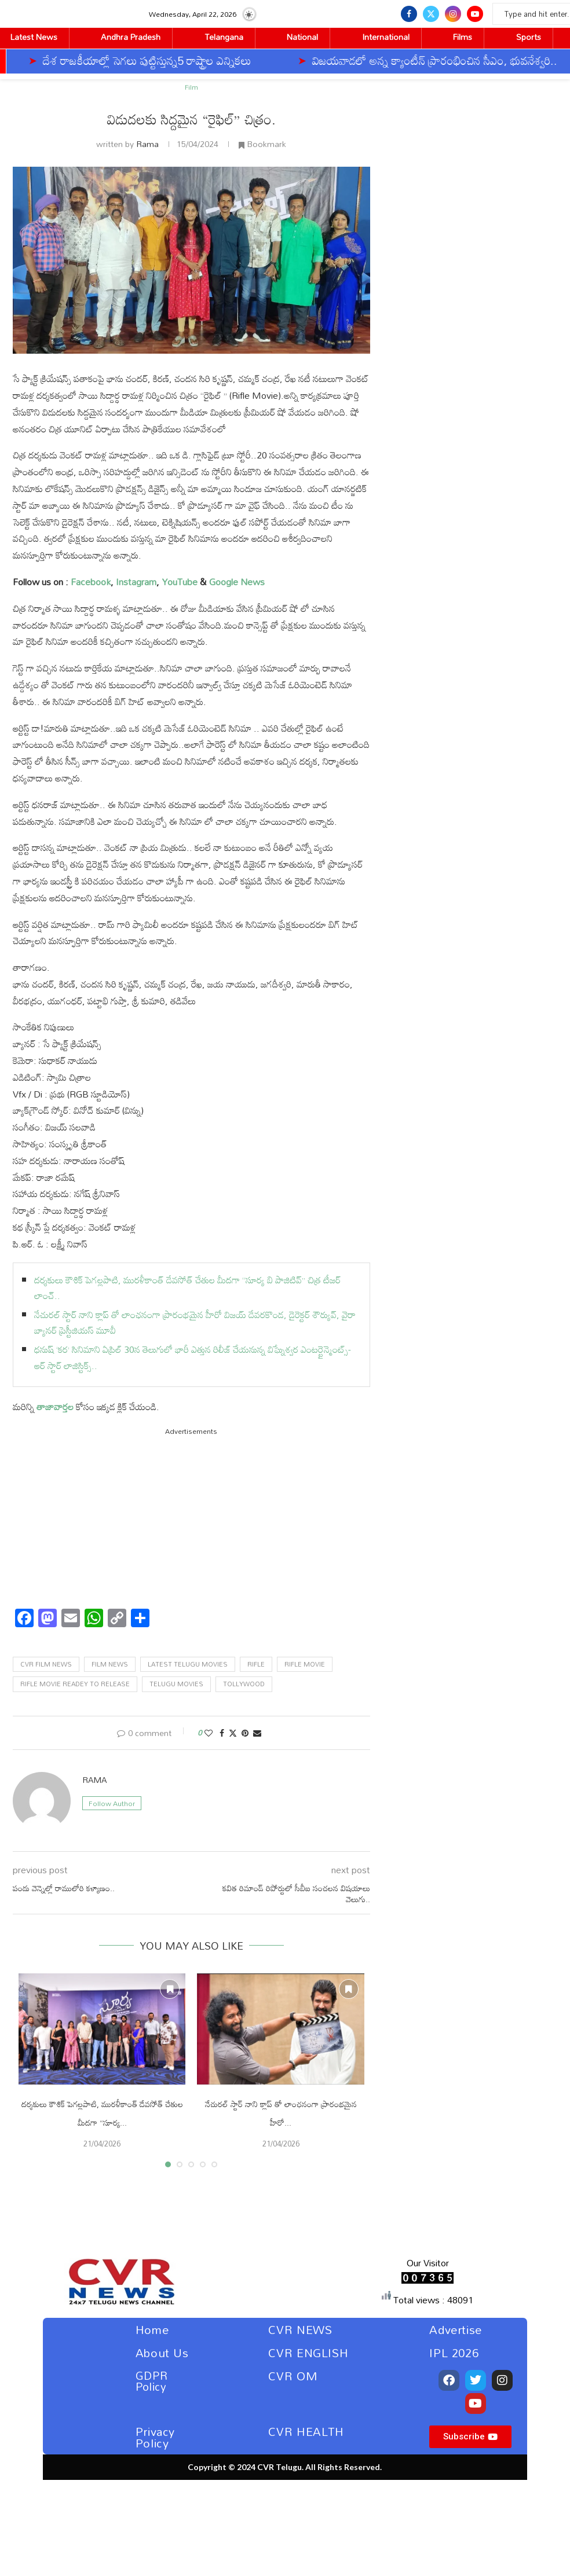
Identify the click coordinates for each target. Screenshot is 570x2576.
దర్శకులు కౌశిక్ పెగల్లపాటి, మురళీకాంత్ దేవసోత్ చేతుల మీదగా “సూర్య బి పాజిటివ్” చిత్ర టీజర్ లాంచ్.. (187, 1288)
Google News (237, 582)
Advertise (455, 2329)
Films (462, 37)
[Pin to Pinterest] (245, 1733)
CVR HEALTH (306, 2431)
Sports (528, 37)
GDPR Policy (151, 2381)
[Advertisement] (191, 1518)
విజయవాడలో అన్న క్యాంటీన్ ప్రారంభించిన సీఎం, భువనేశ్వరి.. (254, 60)
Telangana (223, 37)
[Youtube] (475, 14)
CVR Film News (46, 1664)
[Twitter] (431, 14)
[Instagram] (453, 14)
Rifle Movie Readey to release (75, 1684)
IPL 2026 (453, 2352)
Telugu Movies (176, 1684)
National (302, 37)
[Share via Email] (257, 1733)
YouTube (180, 582)
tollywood (244, 1684)
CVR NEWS (300, 2329)
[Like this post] (208, 1733)
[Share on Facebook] (222, 1733)
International (386, 37)
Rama (147, 144)
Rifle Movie (304, 1664)
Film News (110, 1664)
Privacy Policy (155, 2437)
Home (152, 2329)
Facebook (91, 582)
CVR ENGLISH (308, 2352)
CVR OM (293, 2375)
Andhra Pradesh (130, 37)
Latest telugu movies (188, 1664)
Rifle (256, 1664)
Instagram (136, 582)
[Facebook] (409, 14)
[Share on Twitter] (233, 1733)
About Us (162, 2352)
